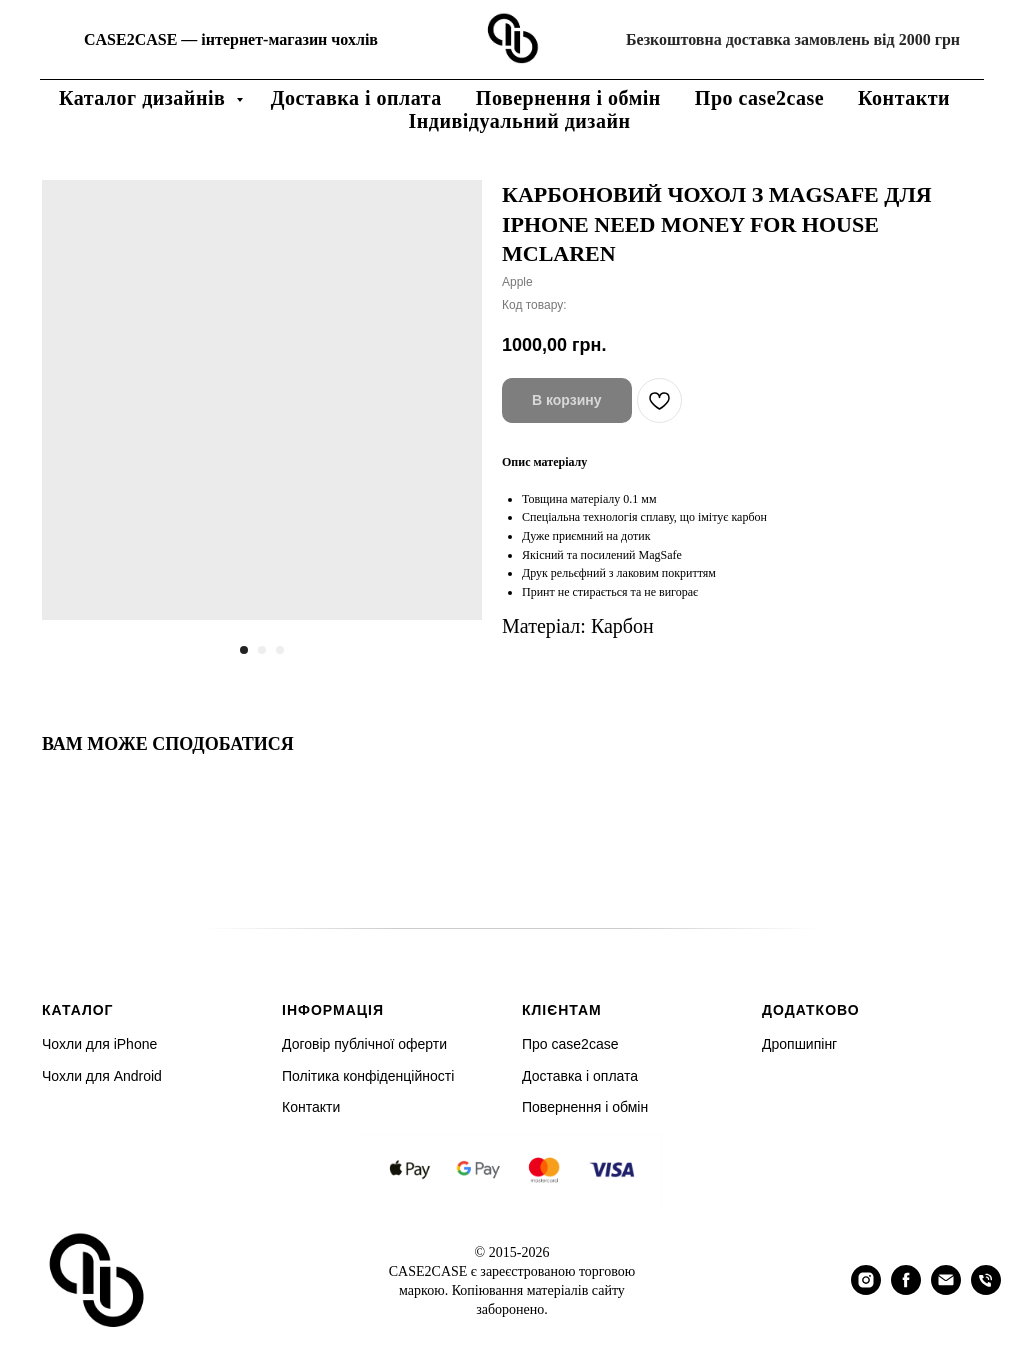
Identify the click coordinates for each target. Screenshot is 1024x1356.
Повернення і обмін (568, 98)
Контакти (904, 98)
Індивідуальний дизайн (520, 121)
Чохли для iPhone (99, 1044)
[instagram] (866, 1289)
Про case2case (759, 98)
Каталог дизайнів (145, 98)
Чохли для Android (102, 1076)
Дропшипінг (799, 1044)
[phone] (986, 1289)
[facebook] (906, 1289)
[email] (946, 1289)
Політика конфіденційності (368, 1076)
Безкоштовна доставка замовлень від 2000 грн (793, 39)
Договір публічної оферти (364, 1044)
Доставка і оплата (356, 98)
